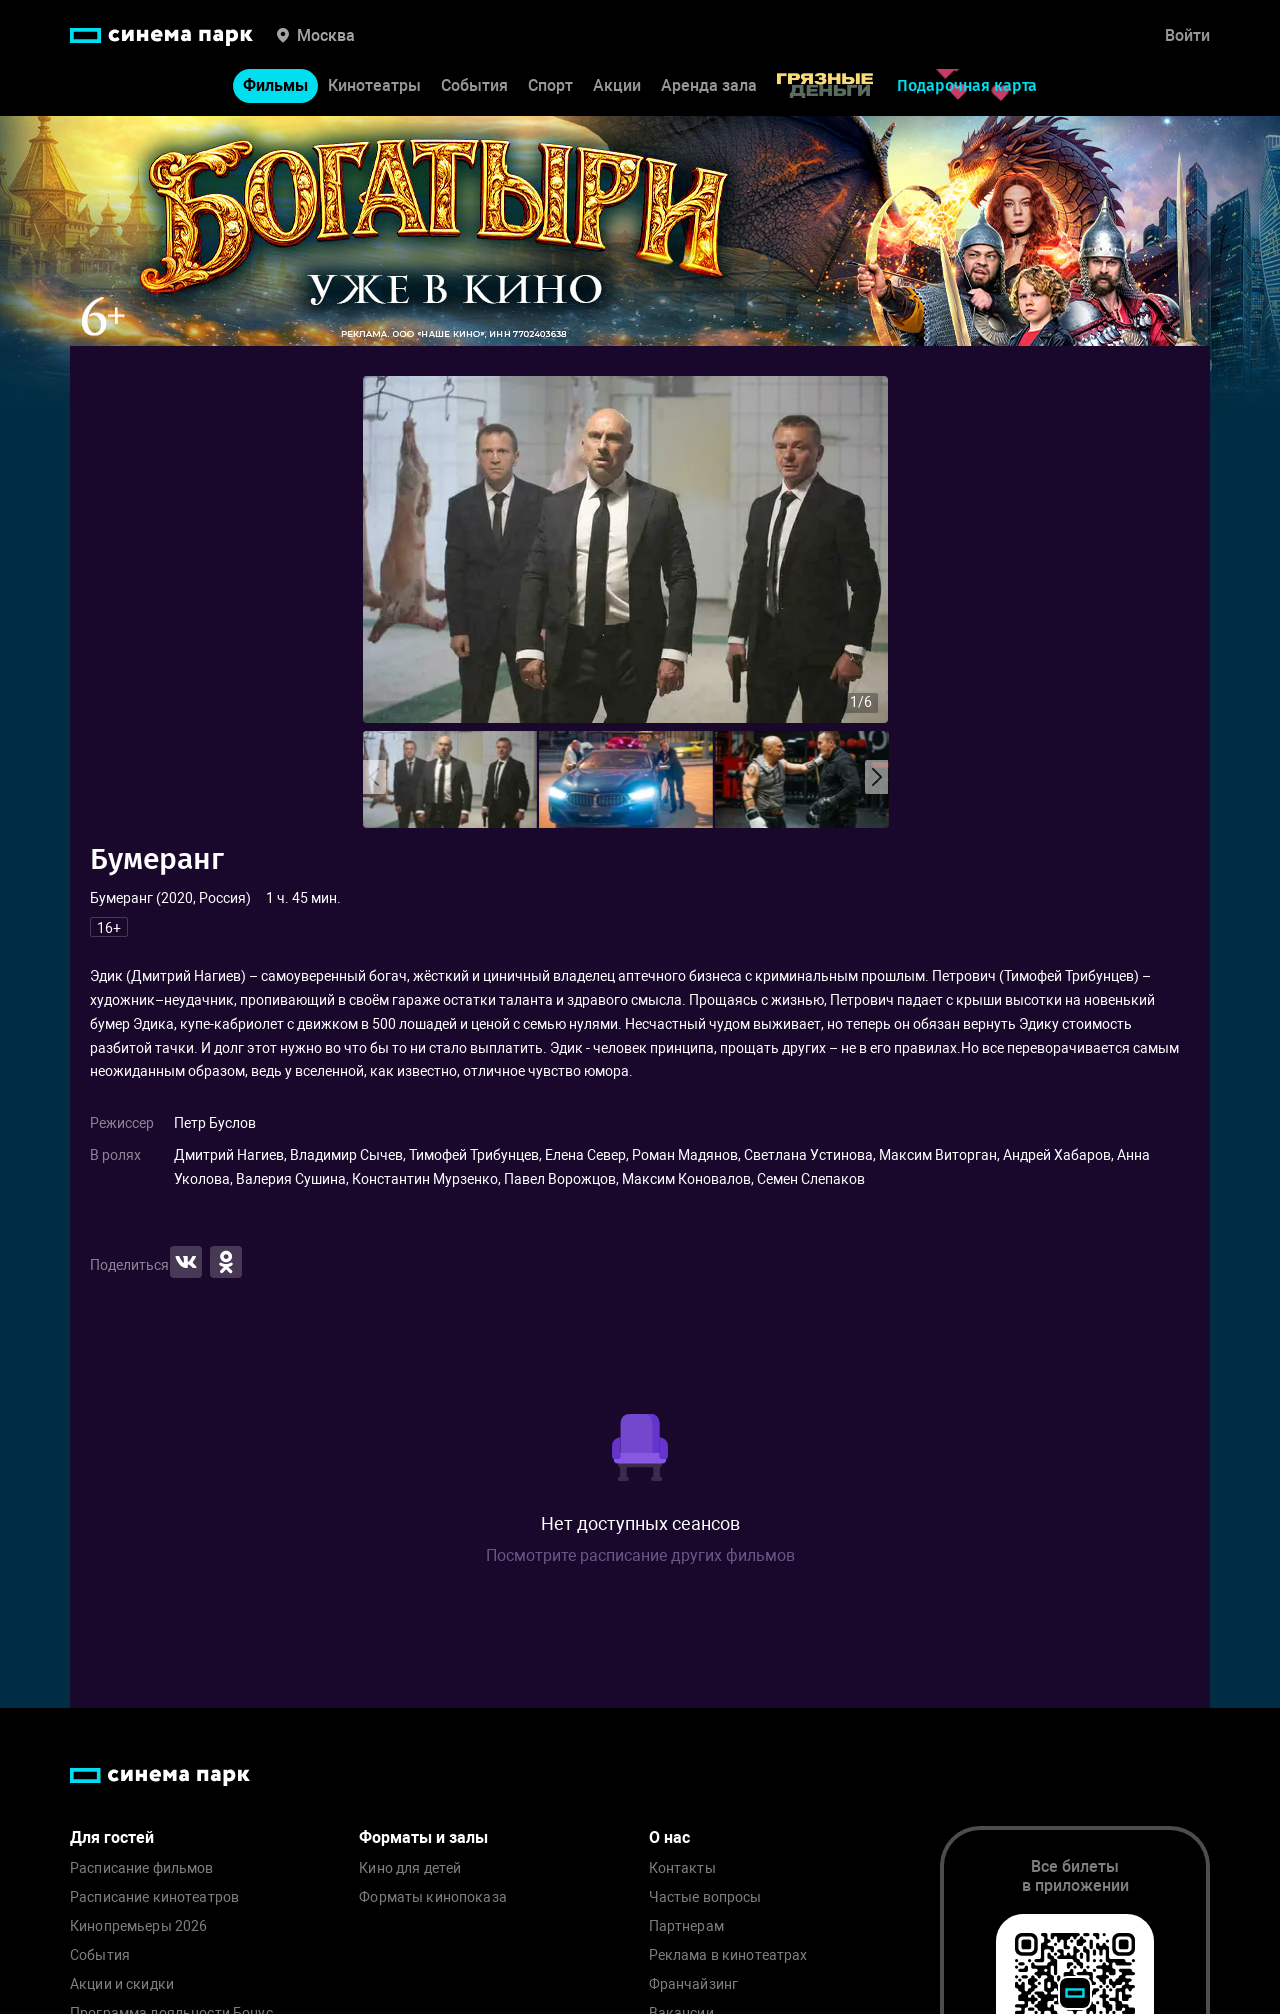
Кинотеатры (374, 85)
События (474, 85)
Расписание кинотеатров (154, 1897)
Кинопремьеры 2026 (138, 1926)
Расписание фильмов (142, 1868)
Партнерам (686, 1926)
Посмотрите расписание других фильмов (640, 1555)
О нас (669, 1837)
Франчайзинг (694, 1984)
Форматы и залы (423, 1837)
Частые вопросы (705, 1897)
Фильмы (275, 85)
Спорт (550, 85)
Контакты (682, 1868)
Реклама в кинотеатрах (728, 1955)
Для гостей (112, 1837)
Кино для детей (410, 1868)
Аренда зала (709, 85)
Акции (617, 85)
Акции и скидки (122, 1984)
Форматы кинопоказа (433, 1897)
